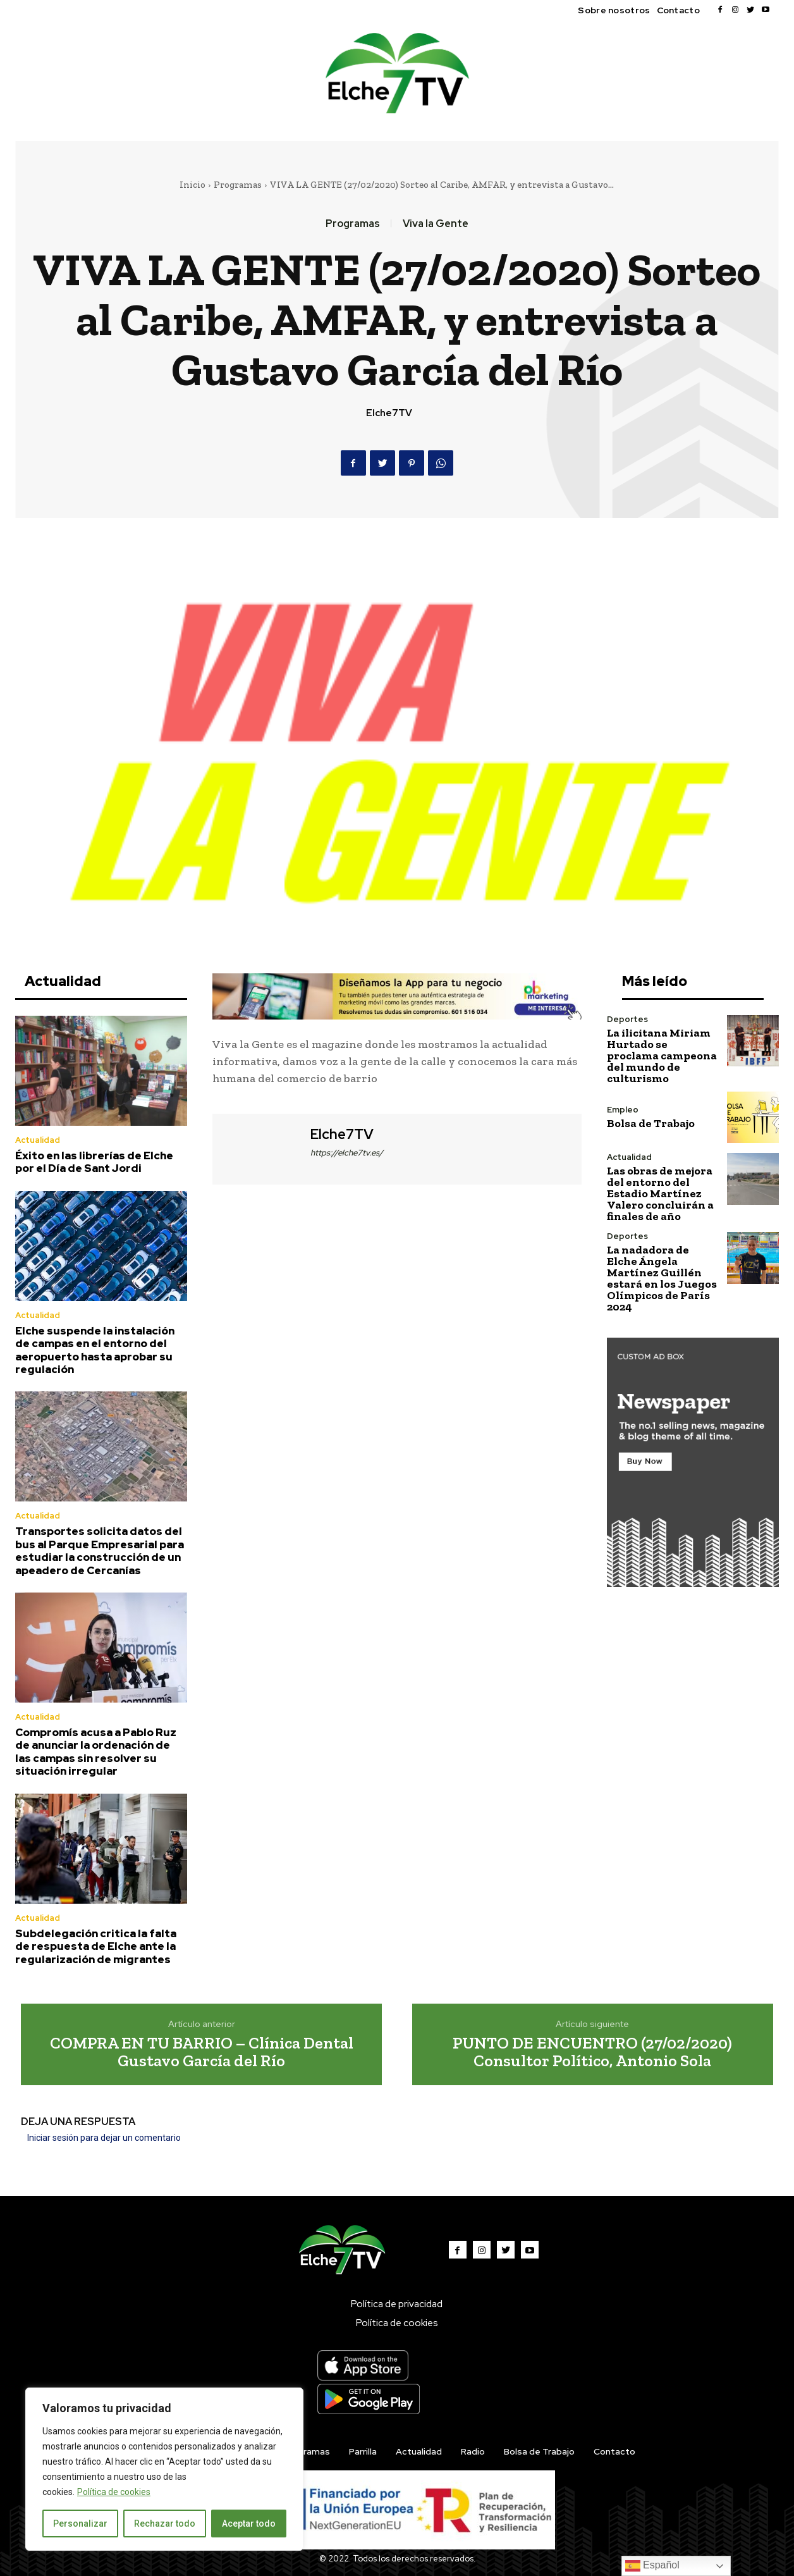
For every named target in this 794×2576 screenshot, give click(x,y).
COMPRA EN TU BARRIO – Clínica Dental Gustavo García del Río (201, 2052)
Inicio (192, 184)
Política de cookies (113, 2492)
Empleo (622, 1110)
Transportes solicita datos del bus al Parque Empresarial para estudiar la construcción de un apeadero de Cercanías (99, 1550)
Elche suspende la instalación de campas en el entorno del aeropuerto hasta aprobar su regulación (94, 1350)
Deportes (627, 1019)
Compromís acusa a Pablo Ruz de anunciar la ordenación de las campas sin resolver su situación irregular (95, 1751)
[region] (164, 2469)
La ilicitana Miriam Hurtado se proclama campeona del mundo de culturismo (662, 1055)
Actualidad (37, 1140)
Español (652, 2565)
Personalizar (80, 2523)
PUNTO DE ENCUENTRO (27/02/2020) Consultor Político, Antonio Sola (592, 2052)
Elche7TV (389, 413)
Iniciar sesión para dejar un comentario (104, 2138)
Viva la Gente (435, 224)
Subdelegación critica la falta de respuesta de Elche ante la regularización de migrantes (95, 1946)
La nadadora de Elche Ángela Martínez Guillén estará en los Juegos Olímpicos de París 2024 (662, 1278)
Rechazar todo (164, 2523)
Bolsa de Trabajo (651, 1123)
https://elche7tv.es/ (346, 1152)
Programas (238, 184)
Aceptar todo (249, 2523)
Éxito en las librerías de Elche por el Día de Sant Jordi (94, 1162)
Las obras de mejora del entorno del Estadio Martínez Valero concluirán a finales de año (660, 1193)
